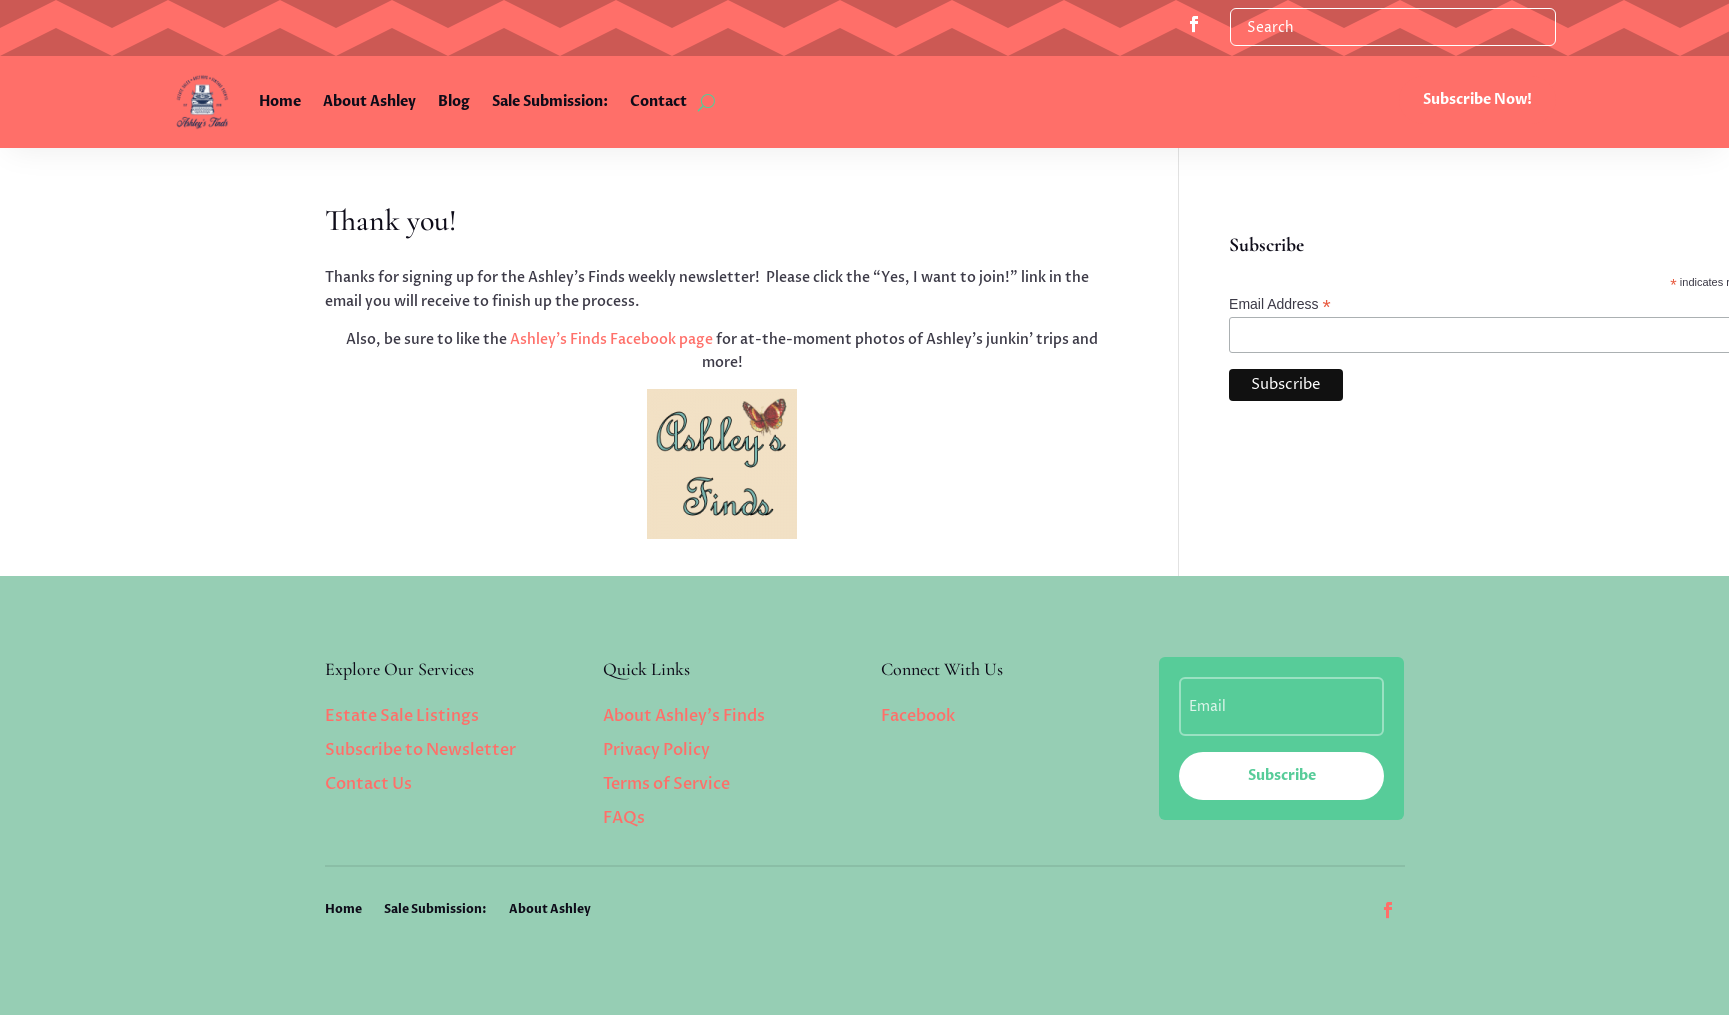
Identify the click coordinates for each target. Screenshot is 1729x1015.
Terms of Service (666, 784)
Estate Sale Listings (402, 716)
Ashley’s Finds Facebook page (611, 339)
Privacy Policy (656, 750)
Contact (658, 101)
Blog (454, 101)
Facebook (918, 716)
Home (280, 101)
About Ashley (369, 101)
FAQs (624, 818)
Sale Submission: (550, 101)
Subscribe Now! (1477, 99)
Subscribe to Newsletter (420, 750)
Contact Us (368, 784)
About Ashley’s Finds (684, 716)
